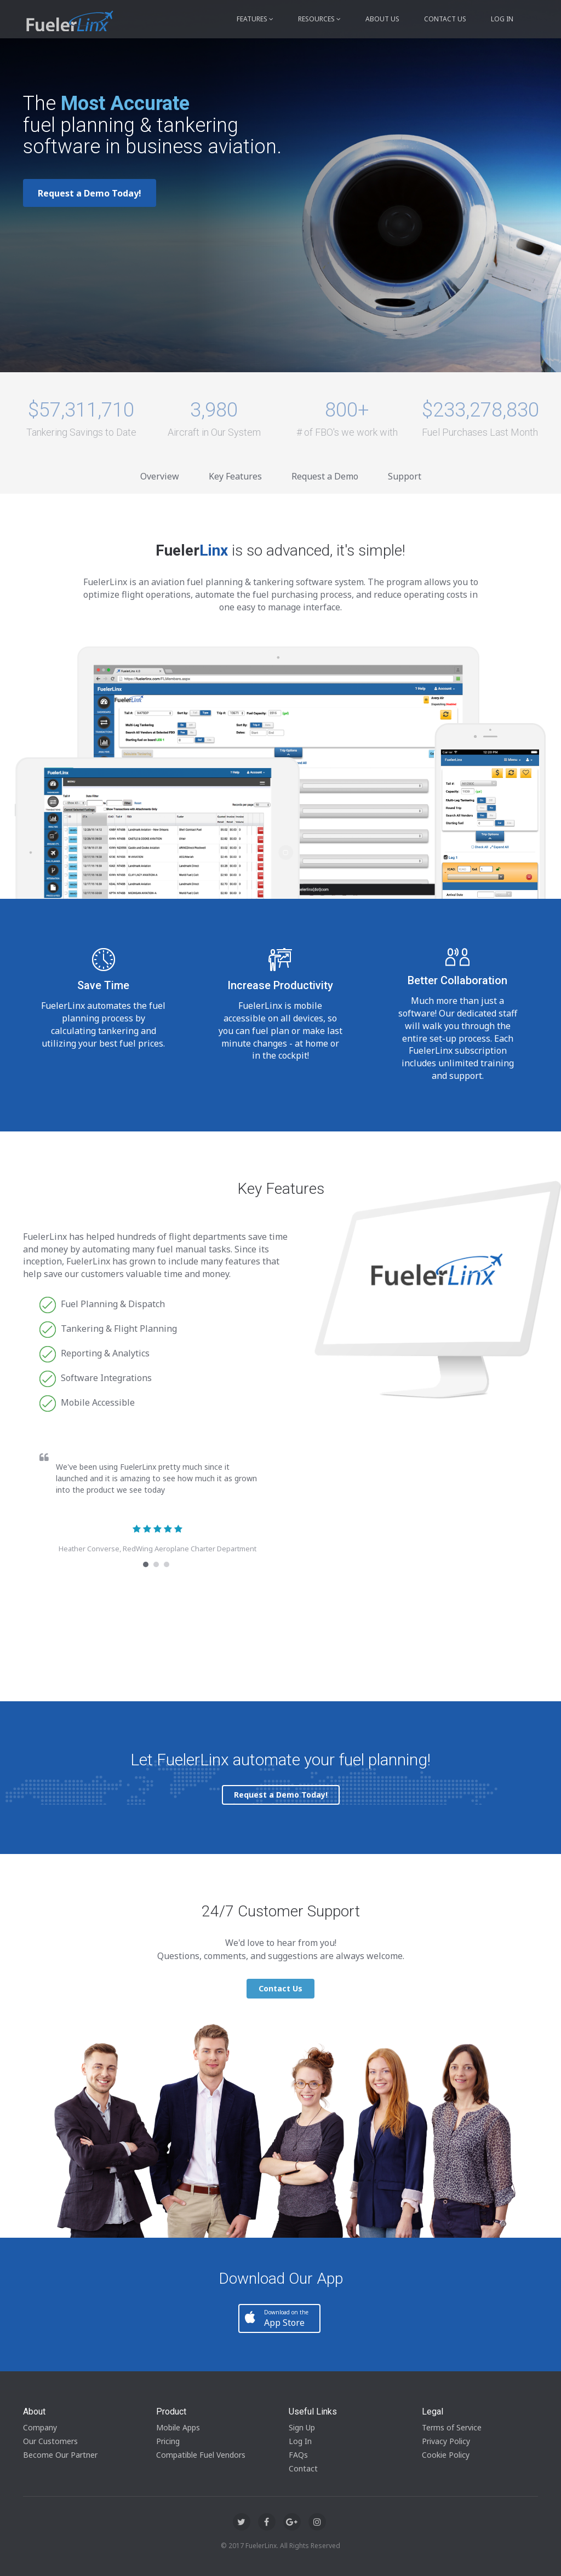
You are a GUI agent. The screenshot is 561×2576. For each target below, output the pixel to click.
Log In (300, 2441)
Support (404, 476)
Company (40, 2427)
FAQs (298, 2455)
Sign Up (302, 2427)
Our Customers (50, 2441)
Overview (159, 476)
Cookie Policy (446, 2455)
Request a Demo (324, 476)
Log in (502, 19)
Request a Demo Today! (89, 193)
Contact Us (445, 19)
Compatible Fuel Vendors (200, 2455)
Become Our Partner (60, 2455)
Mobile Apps (178, 2427)
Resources (319, 19)
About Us (382, 19)
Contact (303, 2468)
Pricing (168, 2441)
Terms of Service (452, 2427)
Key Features (235, 476)
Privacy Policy (446, 2441)
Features (255, 19)
